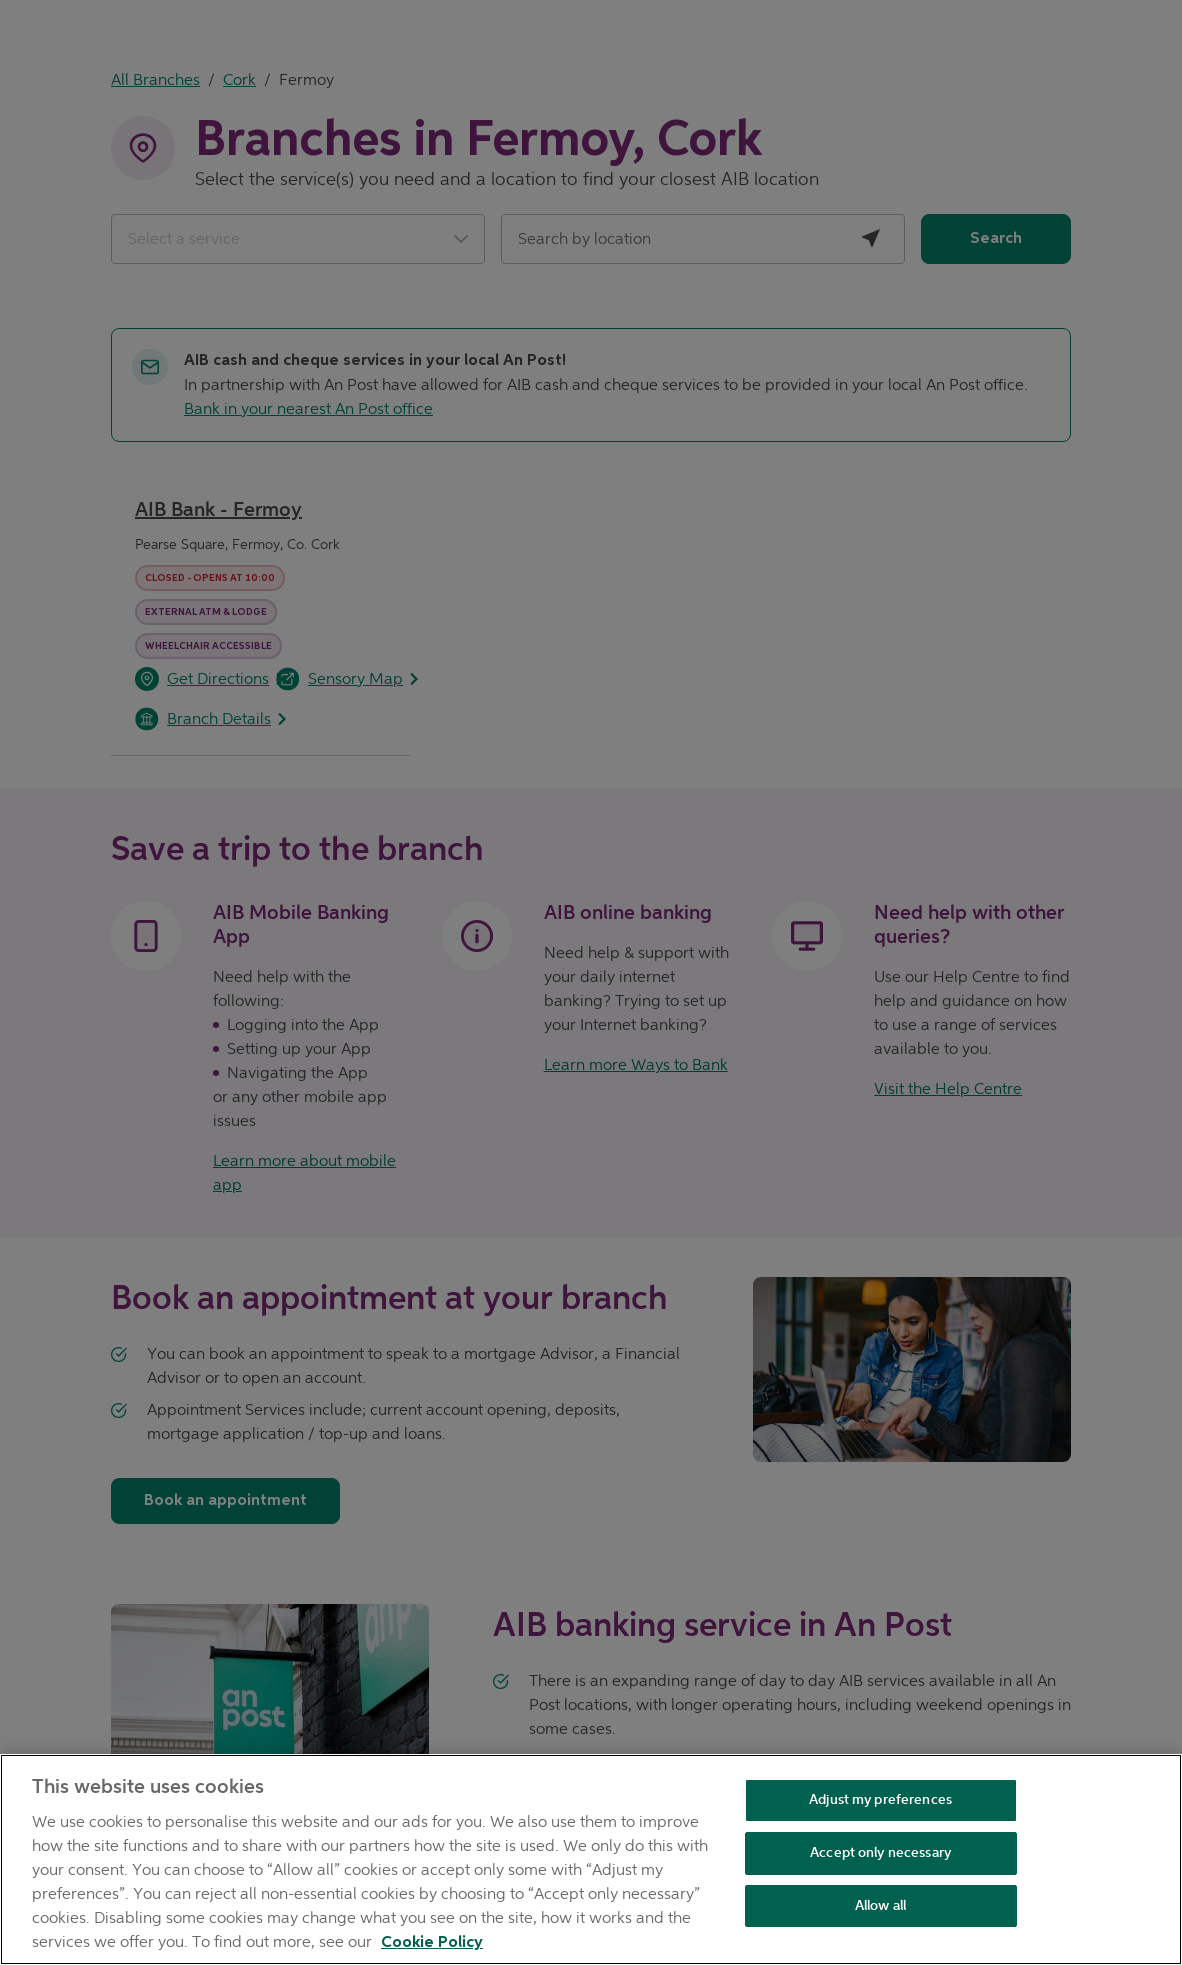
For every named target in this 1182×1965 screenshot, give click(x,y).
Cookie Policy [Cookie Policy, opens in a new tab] (432, 1943)
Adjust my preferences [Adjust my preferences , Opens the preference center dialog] (880, 1799)
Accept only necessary (880, 1852)
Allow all (880, 1905)
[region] (591, 1859)
